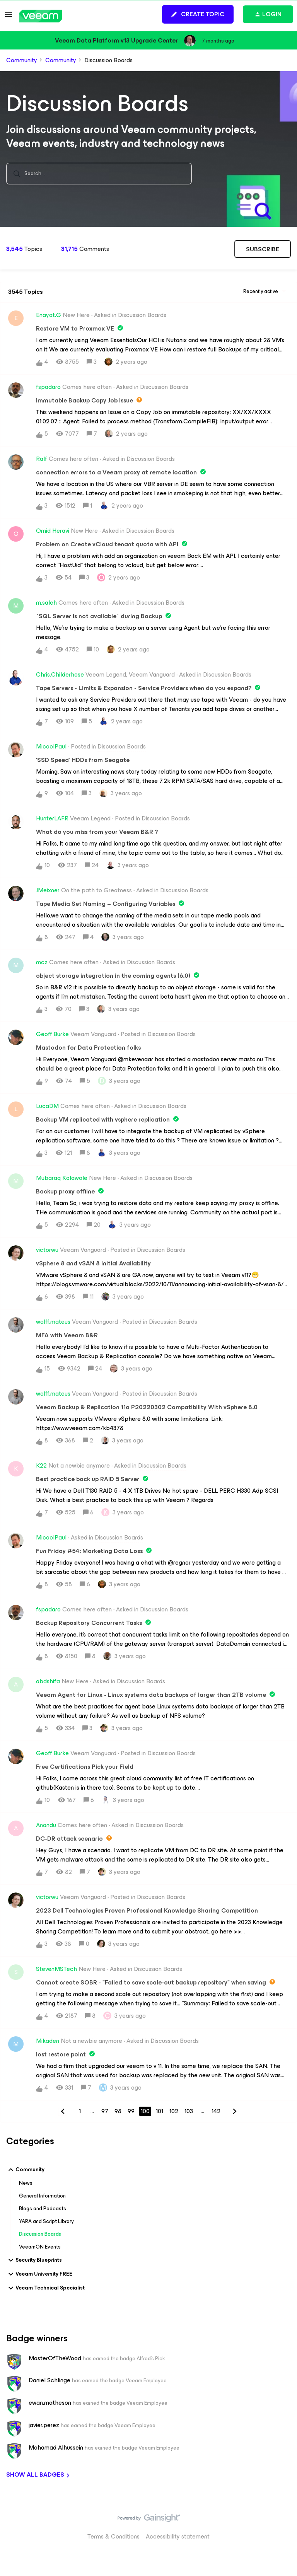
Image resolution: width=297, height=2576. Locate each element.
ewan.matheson (50, 2402)
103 (188, 2111)
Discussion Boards (40, 2234)
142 (216, 2111)
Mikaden (47, 2041)
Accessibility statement (178, 2536)
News (25, 2183)
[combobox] (99, 173)
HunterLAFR (52, 818)
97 (104, 2111)
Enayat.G (48, 315)
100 (145, 2111)
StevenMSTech (56, 1969)
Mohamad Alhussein (56, 2447)
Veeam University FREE (39, 2274)
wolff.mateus (53, 1321)
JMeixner (48, 890)
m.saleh (46, 602)
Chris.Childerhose (60, 674)
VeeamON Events (40, 2246)
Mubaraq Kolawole (61, 1178)
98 (117, 2111)
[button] (8, 17)
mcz (42, 962)
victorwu (47, 1250)
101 (159, 2111)
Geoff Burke (52, 1034)
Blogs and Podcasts (42, 2208)
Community (21, 60)
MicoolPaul (51, 746)
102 (173, 2111)
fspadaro (48, 387)
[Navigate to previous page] (62, 2111)
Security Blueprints (34, 2260)
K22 (41, 1465)
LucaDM (47, 1106)
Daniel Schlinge (49, 2380)
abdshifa (48, 1681)
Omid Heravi (52, 530)
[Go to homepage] (40, 16)
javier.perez (44, 2425)
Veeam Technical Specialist (45, 2288)
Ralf (41, 459)
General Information (42, 2195)
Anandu (46, 1825)
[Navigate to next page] (234, 2111)
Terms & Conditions (113, 2536)
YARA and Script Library (46, 2221)
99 (131, 2111)
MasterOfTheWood (55, 2358)
